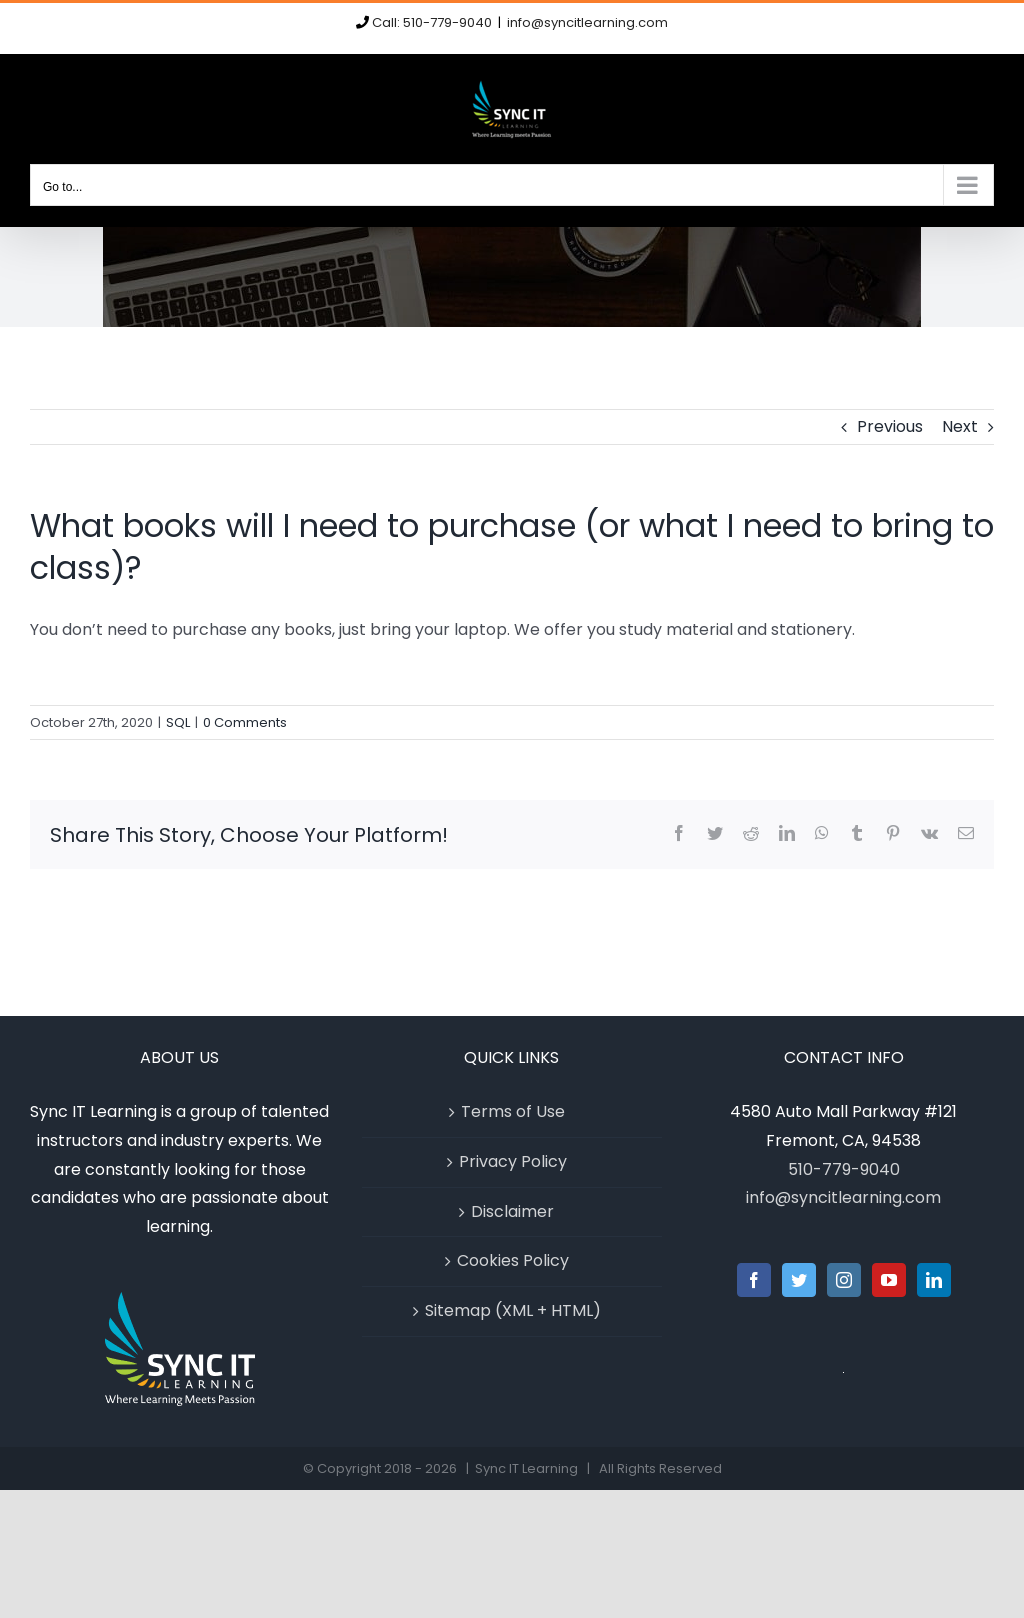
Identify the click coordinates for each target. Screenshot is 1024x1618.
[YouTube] (889, 1280)
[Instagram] (844, 1280)
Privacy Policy (513, 1161)
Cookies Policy (513, 1260)
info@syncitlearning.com (587, 22)
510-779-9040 (844, 1169)
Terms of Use (513, 1111)
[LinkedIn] (934, 1280)
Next (960, 426)
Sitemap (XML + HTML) (513, 1310)
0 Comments (245, 722)
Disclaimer (512, 1211)
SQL (178, 722)
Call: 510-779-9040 (432, 22)
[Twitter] (799, 1280)
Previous (890, 426)
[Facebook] (754, 1280)
